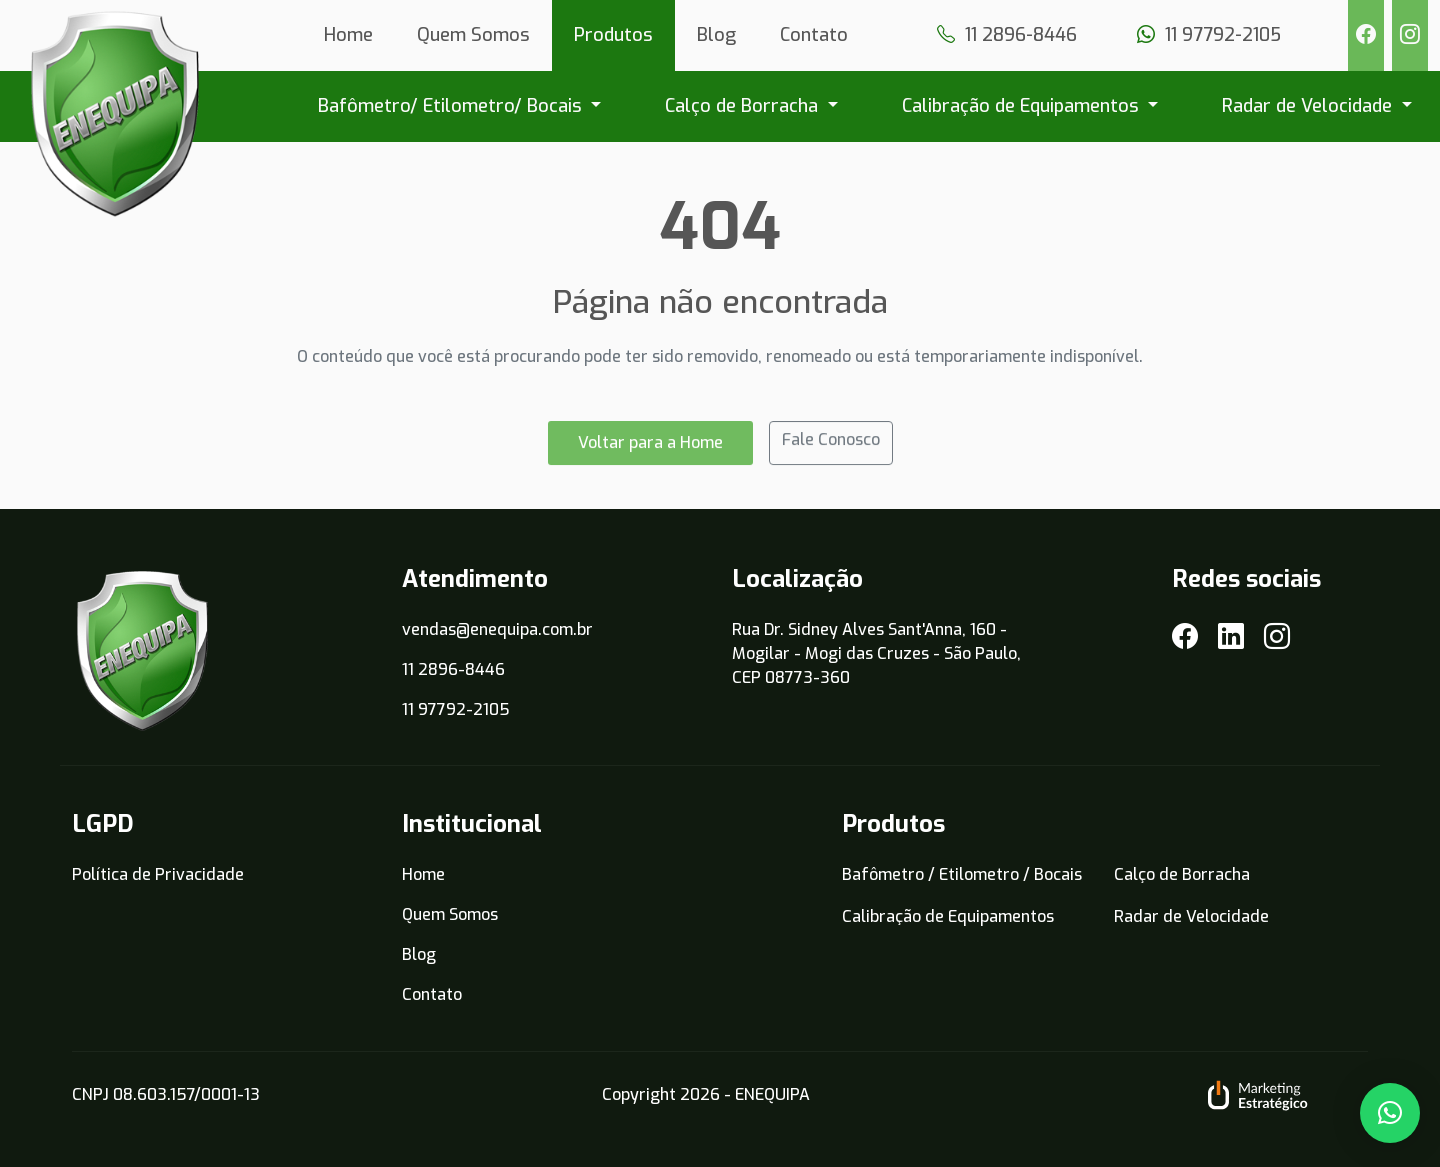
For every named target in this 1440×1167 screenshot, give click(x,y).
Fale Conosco (831, 448)
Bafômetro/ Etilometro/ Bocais (452, 106)
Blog (716, 35)
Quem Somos (473, 35)
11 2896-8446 (453, 669)
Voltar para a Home (650, 451)
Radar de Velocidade (1309, 106)
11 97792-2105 (456, 709)
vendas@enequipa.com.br (497, 629)
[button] (1390, 1113)
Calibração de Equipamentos (1023, 106)
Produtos (613, 35)
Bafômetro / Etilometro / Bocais (962, 874)
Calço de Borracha (744, 106)
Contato (814, 35)
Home (348, 35)
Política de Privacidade (158, 874)
